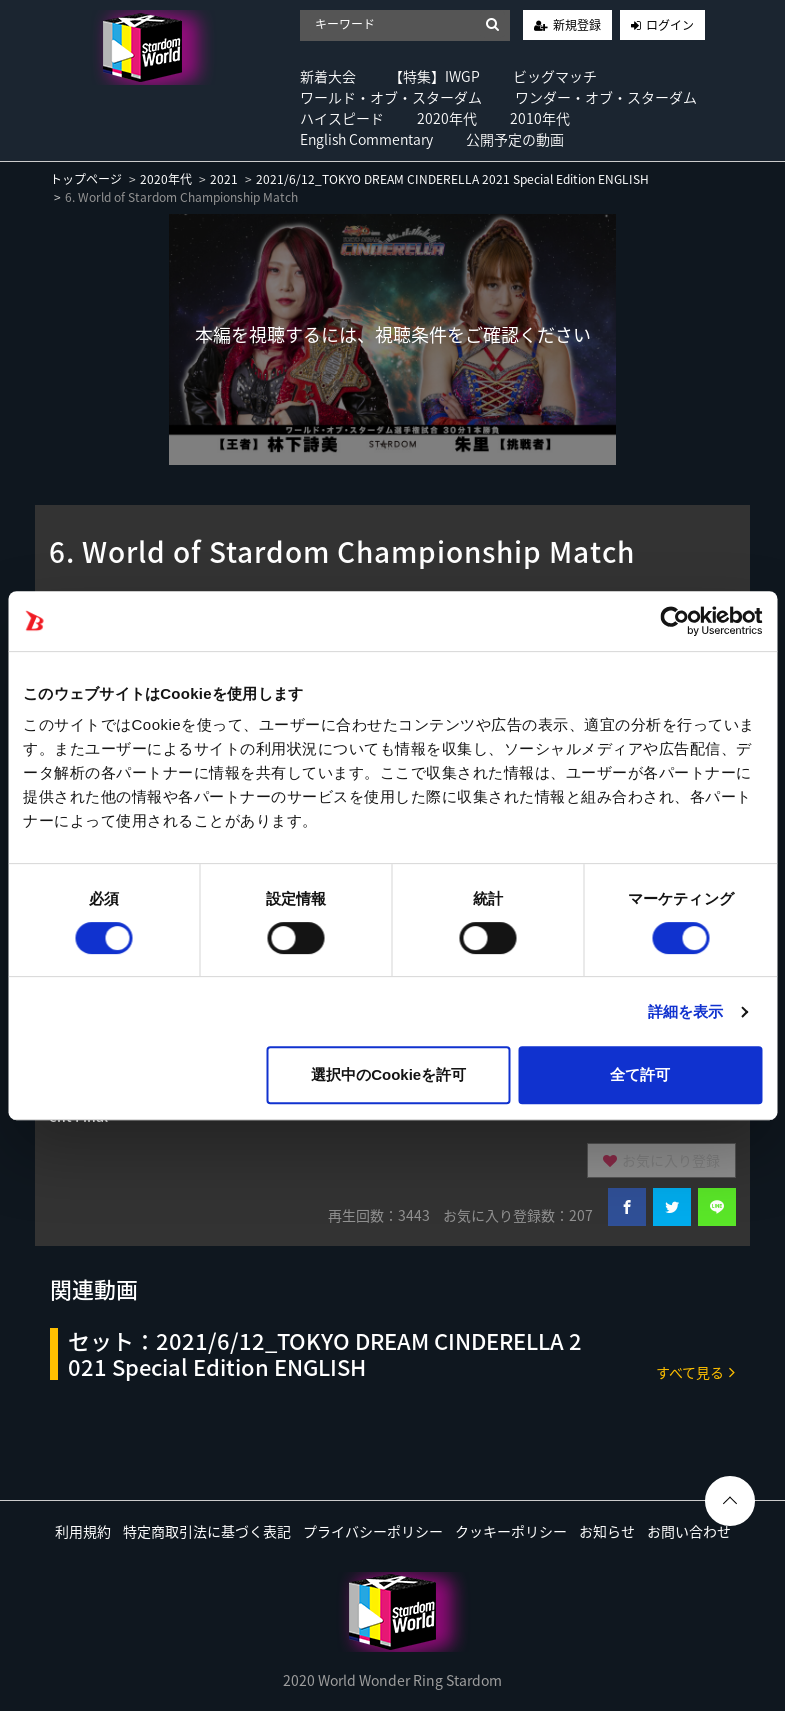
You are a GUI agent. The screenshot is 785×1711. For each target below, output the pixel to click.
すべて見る (695, 1371)
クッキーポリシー (511, 1531)
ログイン (670, 25)
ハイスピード (342, 118)
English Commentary (366, 139)
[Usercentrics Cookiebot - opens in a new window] (674, 621)
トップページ (86, 179)
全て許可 (640, 1074)
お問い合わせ (689, 1531)
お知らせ (607, 1531)
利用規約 (83, 1531)
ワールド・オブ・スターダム (391, 97)
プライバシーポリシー (373, 1531)
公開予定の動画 (515, 139)
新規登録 (577, 25)
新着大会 (328, 76)
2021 (224, 179)
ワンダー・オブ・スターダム (606, 97)
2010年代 (540, 118)
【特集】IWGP (434, 76)
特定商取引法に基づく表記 (207, 1531)
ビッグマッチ (555, 76)
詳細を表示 (686, 1011)
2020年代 (447, 118)
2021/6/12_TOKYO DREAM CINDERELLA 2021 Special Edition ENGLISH (452, 179)
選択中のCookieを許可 (388, 1074)
